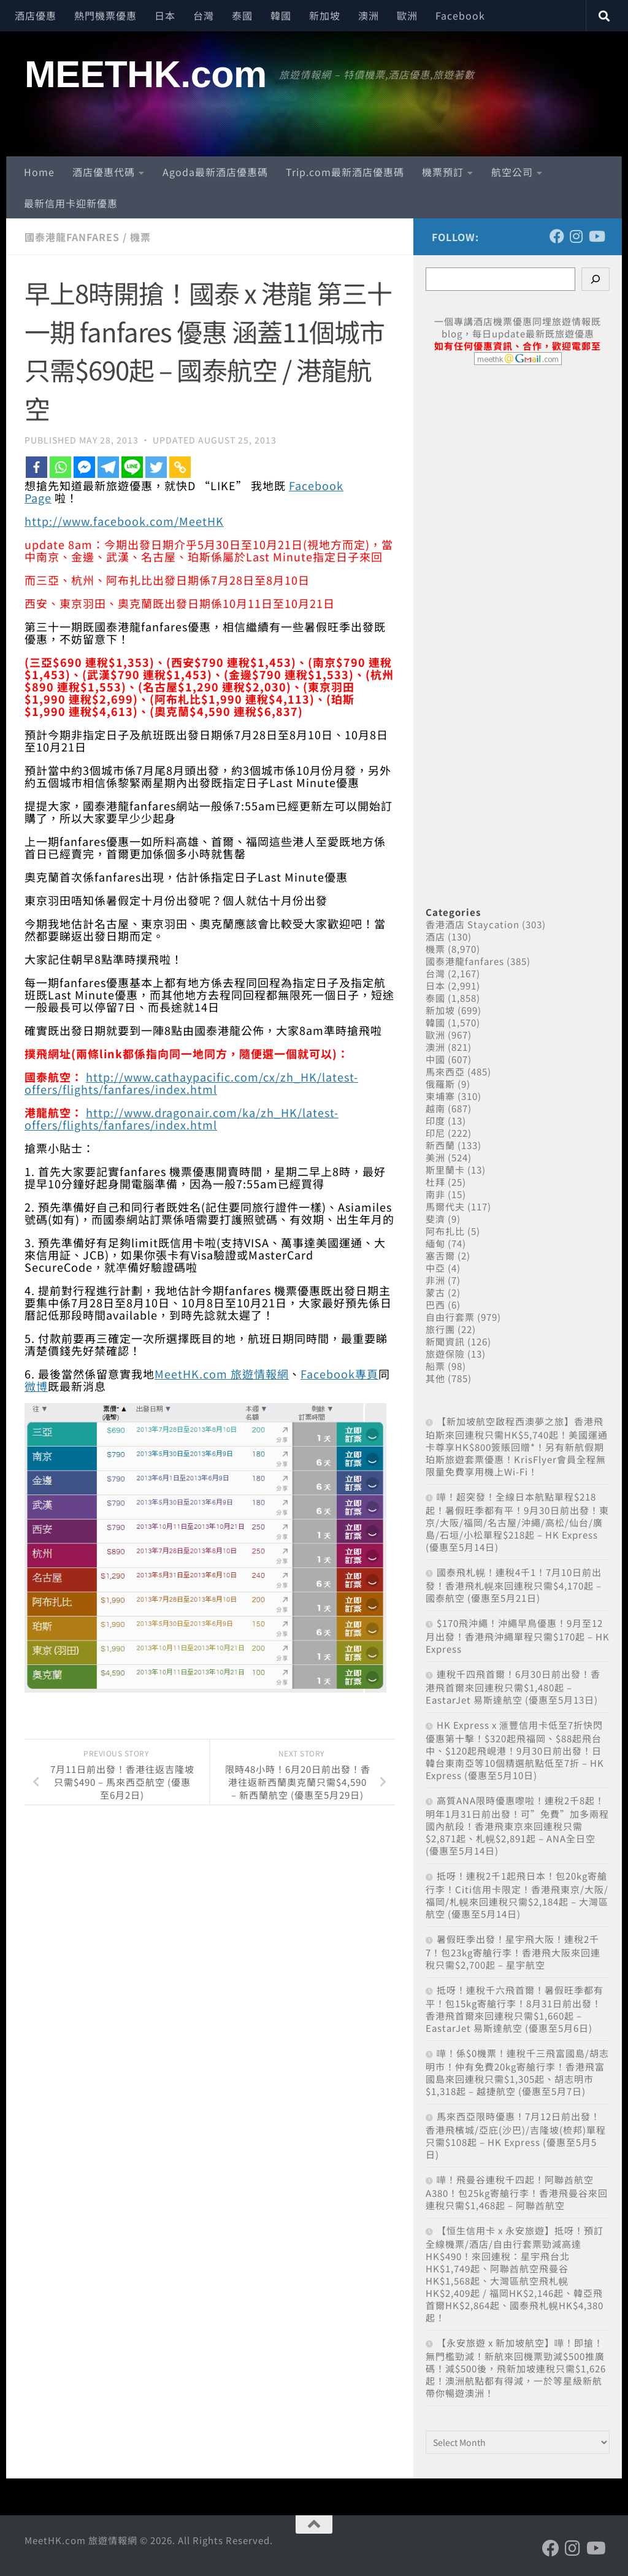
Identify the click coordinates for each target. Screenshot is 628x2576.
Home (39, 171)
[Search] (595, 279)
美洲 (435, 1157)
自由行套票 (450, 1316)
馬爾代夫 (445, 1206)
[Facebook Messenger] (84, 467)
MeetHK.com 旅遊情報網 (222, 1374)
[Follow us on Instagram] (576, 236)
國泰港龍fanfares (72, 236)
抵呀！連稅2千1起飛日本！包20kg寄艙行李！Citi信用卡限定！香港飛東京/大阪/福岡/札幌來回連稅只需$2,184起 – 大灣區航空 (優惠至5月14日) (517, 1894)
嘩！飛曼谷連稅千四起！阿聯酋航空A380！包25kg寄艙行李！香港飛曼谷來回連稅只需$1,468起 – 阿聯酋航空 (517, 2192)
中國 (435, 1059)
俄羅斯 (440, 1083)
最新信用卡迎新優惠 (71, 203)
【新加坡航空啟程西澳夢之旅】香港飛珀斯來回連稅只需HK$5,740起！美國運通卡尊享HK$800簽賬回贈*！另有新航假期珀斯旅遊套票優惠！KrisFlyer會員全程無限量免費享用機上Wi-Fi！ (517, 1446)
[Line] (132, 467)
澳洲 (368, 15)
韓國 (280, 15)
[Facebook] (36, 467)
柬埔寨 (440, 1096)
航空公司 (512, 171)
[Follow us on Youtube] (596, 236)
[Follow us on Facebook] (557, 236)
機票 (140, 236)
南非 (435, 1194)
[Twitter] (156, 467)
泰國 (242, 15)
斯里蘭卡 (445, 1169)
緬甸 (435, 1243)
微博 (36, 1386)
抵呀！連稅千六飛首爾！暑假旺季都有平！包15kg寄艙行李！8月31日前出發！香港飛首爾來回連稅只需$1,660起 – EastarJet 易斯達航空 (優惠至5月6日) (514, 2008)
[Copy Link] (180, 467)
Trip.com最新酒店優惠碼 (345, 171)
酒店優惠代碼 (103, 171)
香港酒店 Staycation (472, 924)
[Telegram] (108, 467)
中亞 (435, 1267)
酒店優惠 (35, 15)
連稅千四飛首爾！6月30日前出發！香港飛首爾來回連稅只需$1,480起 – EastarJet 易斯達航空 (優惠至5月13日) (513, 1686)
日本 (165, 15)
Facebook (460, 15)
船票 (435, 1365)
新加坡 (324, 15)
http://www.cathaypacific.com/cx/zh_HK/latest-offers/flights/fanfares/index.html (191, 1083)
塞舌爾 (440, 1255)
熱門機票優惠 (105, 15)
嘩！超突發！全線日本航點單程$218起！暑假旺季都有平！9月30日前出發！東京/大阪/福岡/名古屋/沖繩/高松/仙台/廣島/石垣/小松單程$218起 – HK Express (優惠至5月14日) (517, 1521)
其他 (435, 1378)
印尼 (435, 1132)
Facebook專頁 (339, 1374)
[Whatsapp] (60, 467)
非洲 (435, 1280)
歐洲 (407, 15)
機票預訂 (443, 171)
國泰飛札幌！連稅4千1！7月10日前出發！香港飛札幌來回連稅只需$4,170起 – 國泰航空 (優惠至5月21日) (514, 1585)
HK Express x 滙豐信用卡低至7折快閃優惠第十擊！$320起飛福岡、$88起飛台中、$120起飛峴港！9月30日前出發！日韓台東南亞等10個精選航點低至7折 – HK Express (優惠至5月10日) (515, 1750)
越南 (435, 1108)
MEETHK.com (146, 74)
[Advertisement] (518, 622)
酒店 (435, 936)
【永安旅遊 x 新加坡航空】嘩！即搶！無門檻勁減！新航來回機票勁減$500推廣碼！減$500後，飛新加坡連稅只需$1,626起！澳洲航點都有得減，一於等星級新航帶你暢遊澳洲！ (516, 2367)
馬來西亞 (445, 1071)
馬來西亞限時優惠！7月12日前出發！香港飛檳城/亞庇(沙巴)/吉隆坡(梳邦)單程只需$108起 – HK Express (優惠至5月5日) (516, 2135)
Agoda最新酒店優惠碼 (215, 171)
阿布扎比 (445, 1231)
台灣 (203, 15)
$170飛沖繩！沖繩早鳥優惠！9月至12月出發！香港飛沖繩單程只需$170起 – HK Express (518, 1636)
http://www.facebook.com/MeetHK (124, 521)
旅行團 (440, 1329)
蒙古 (435, 1292)
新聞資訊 (445, 1341)
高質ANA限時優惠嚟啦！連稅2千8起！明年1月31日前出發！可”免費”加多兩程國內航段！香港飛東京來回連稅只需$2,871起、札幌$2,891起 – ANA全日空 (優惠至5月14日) (517, 1825)
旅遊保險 (445, 1353)
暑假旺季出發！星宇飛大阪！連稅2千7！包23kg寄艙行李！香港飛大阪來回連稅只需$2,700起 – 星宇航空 (513, 1951)
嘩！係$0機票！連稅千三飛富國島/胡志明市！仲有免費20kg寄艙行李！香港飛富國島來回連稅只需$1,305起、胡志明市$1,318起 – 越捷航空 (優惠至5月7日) (517, 2072)
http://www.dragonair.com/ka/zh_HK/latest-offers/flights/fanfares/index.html (182, 1118)
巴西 (435, 1304)
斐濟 (435, 1218)
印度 (435, 1120)
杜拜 (435, 1181)
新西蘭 (440, 1145)
